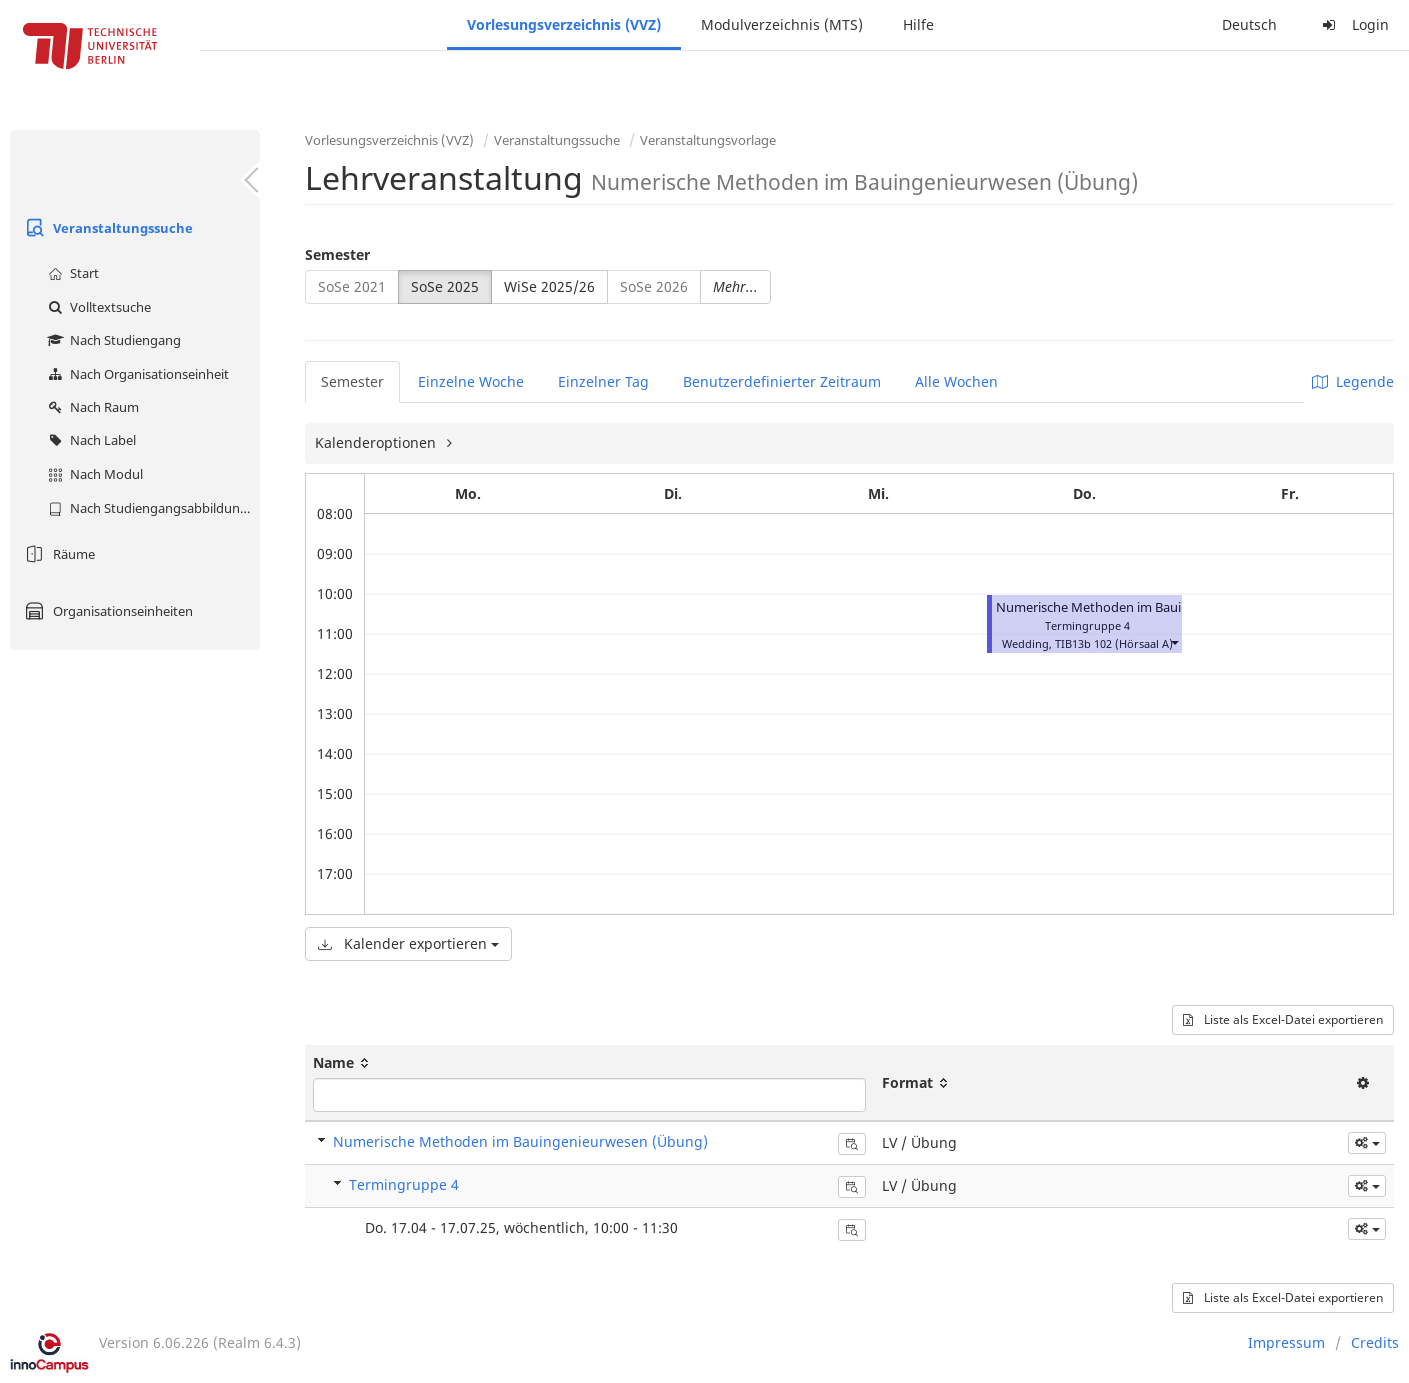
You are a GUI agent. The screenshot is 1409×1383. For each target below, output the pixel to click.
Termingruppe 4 (404, 1184)
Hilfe (918, 24)
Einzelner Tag (603, 381)
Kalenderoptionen (377, 442)
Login (1353, 24)
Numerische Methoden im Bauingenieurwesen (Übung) (1162, 607)
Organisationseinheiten (106, 611)
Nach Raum (91, 407)
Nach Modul (93, 474)
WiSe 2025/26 (549, 286)
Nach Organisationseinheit (136, 374)
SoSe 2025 (445, 286)
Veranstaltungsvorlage (708, 140)
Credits (1375, 1342)
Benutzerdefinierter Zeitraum (782, 381)
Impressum (1286, 1342)
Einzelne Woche (471, 381)
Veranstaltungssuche (106, 228)
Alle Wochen (956, 381)
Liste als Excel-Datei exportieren (1283, 1019)
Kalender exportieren (408, 943)
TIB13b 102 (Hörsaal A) (1114, 643)
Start (71, 273)
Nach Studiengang (112, 340)
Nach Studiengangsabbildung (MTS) (151, 508)
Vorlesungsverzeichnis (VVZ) (564, 24)
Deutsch (1249, 24)
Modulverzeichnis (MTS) (782, 24)
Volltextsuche (97, 307)
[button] (1174, 641)
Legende (1353, 381)
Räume (57, 554)
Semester (337, 254)
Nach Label (89, 440)
